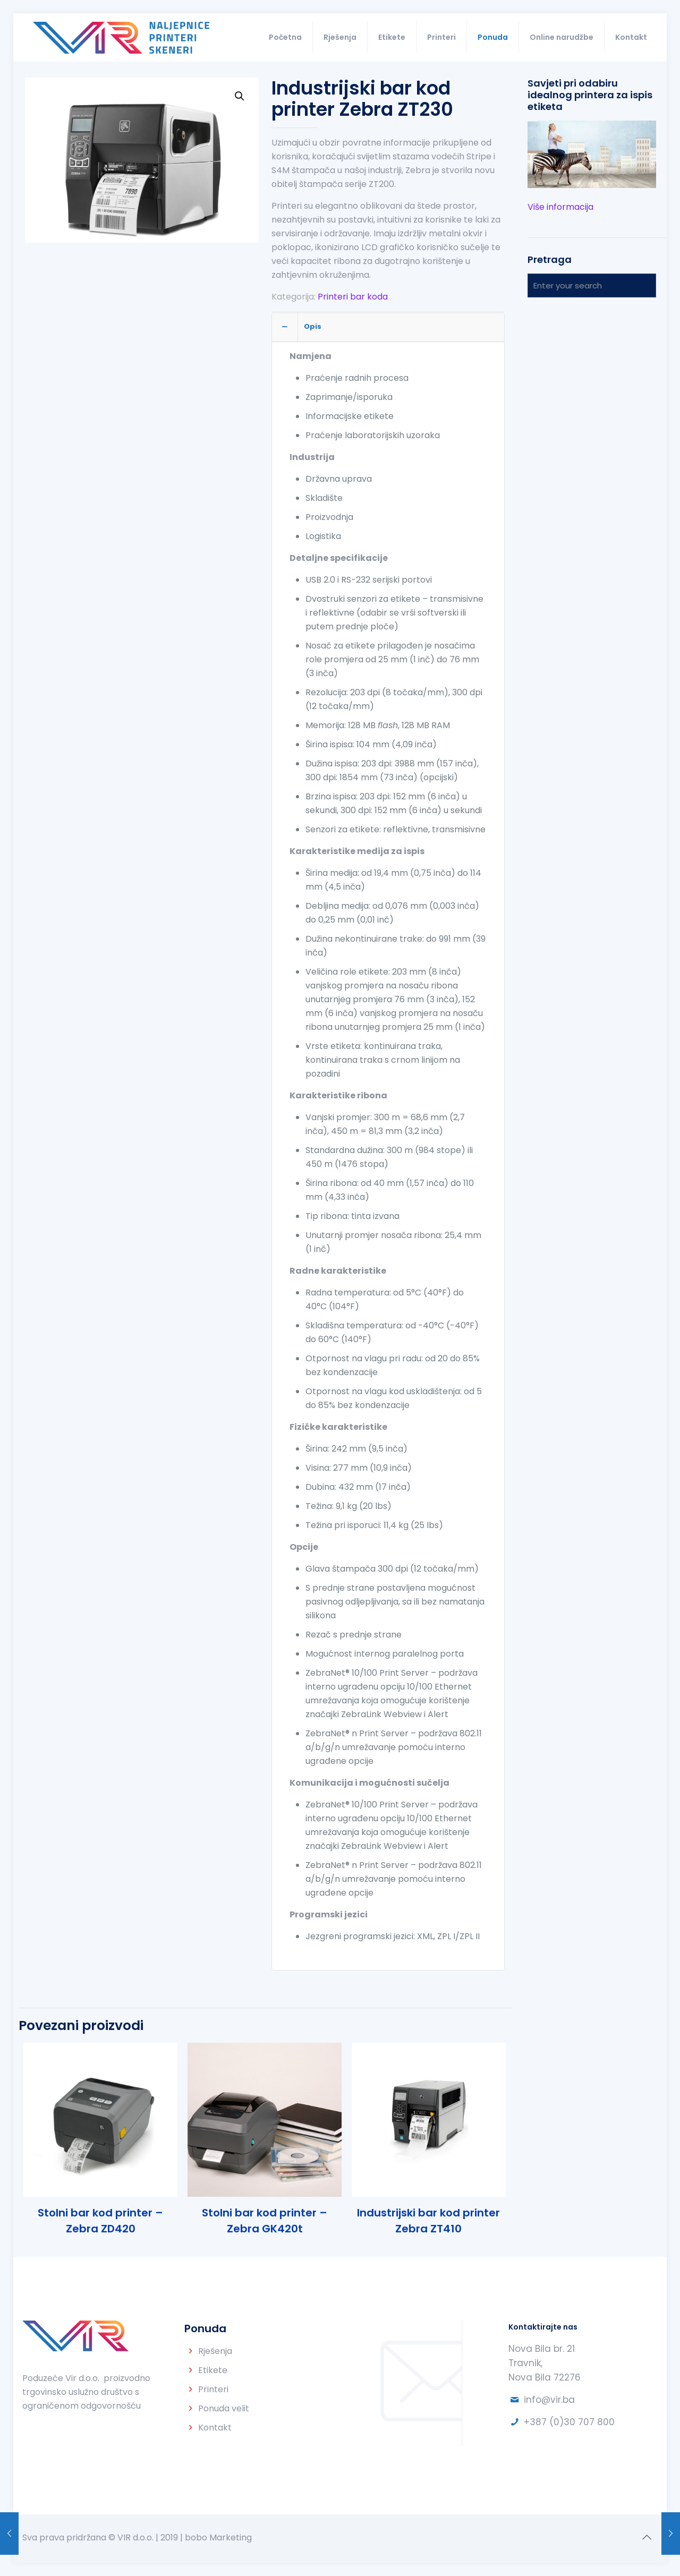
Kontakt (215, 2427)
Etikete (212, 2370)
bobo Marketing (218, 2537)
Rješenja (215, 2351)
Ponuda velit (223, 2408)
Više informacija (560, 207)
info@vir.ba (549, 2399)
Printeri (213, 2389)
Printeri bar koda (353, 297)
